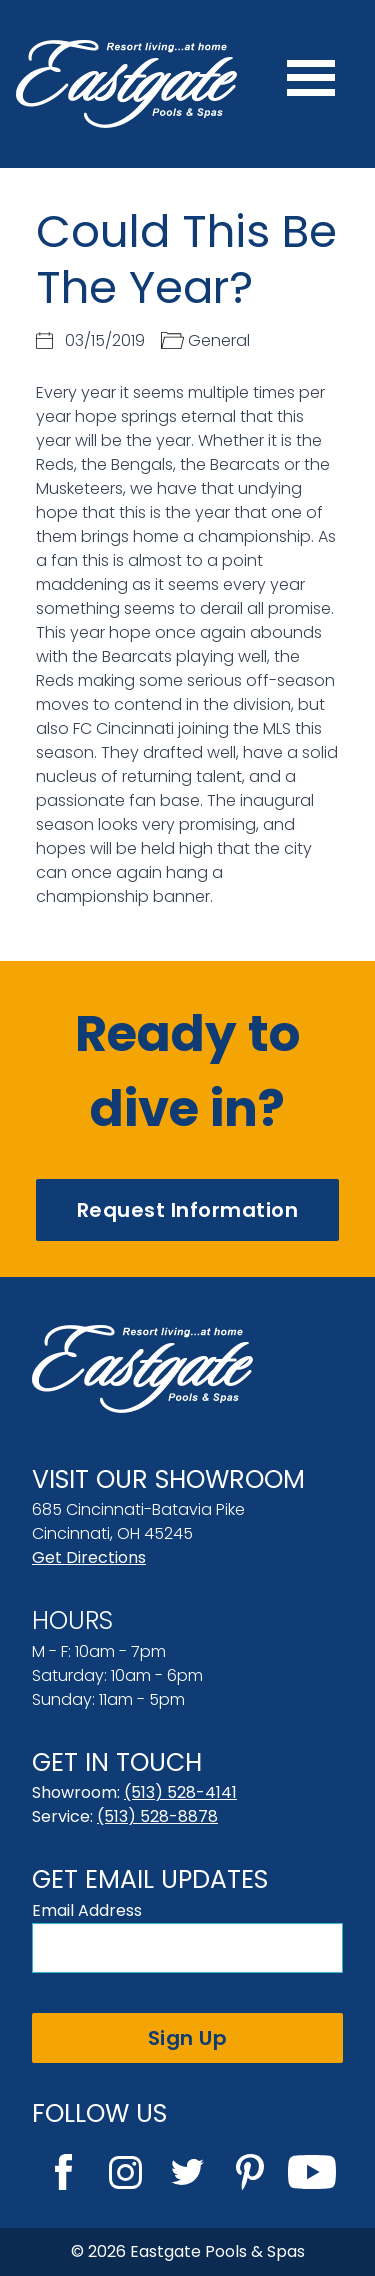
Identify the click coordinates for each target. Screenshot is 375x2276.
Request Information (188, 1210)
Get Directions (89, 1557)
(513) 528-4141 (180, 1792)
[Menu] (311, 84)
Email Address (87, 1910)
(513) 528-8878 (157, 1816)
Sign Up (188, 2038)
